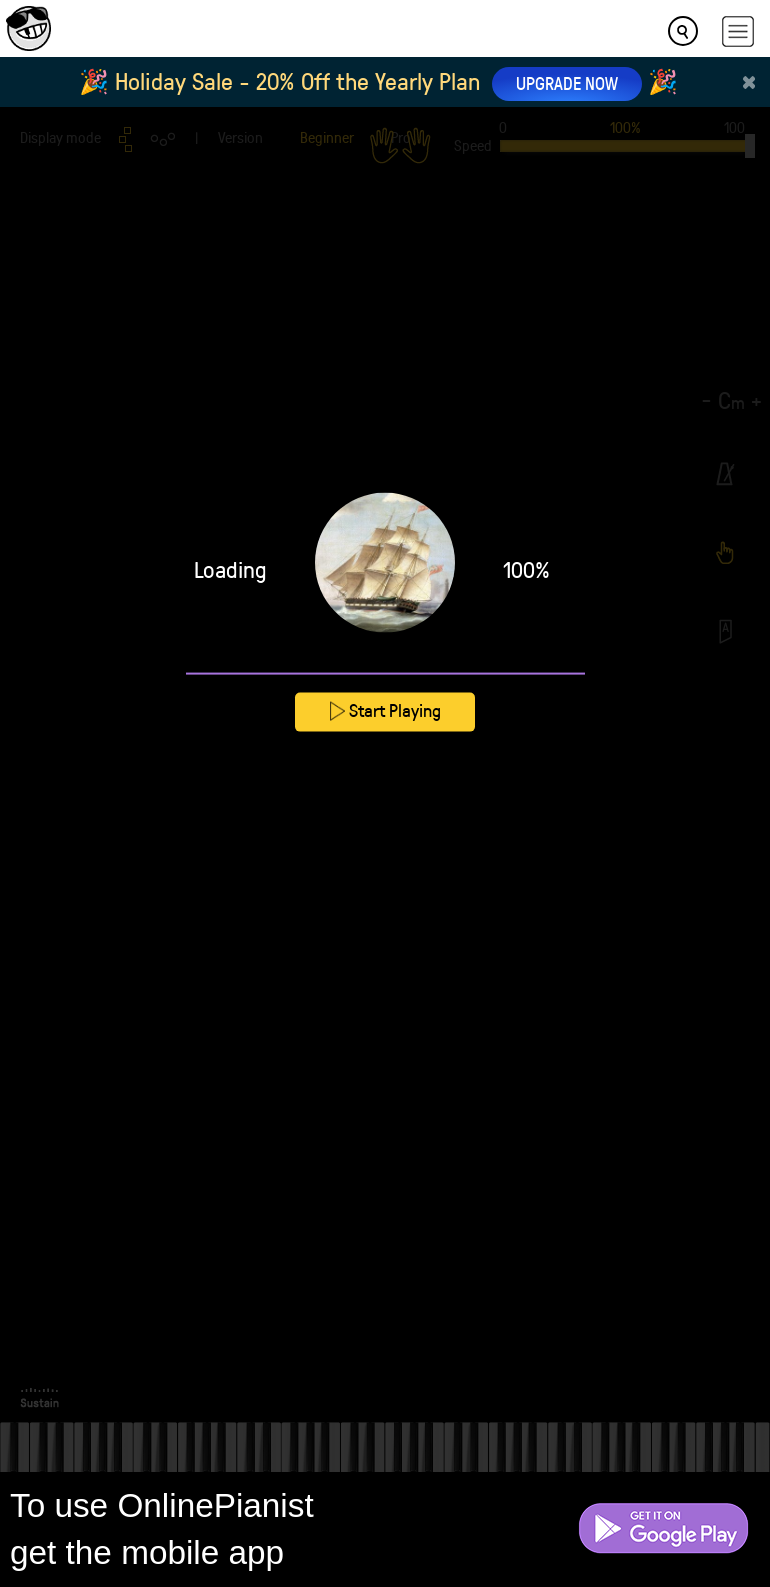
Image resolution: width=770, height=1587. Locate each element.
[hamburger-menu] (738, 31)
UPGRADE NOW (567, 83)
